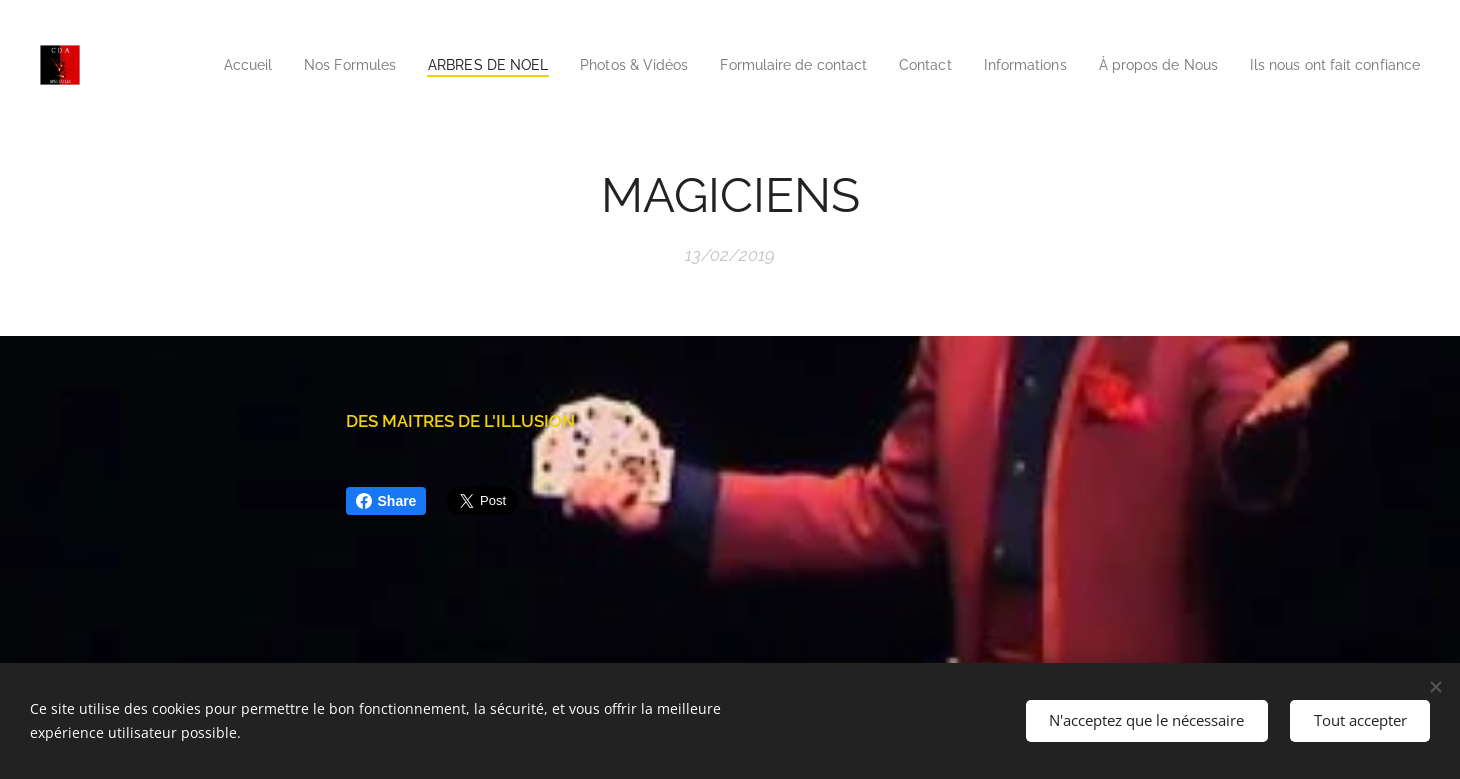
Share (386, 501)
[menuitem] (307, 65)
